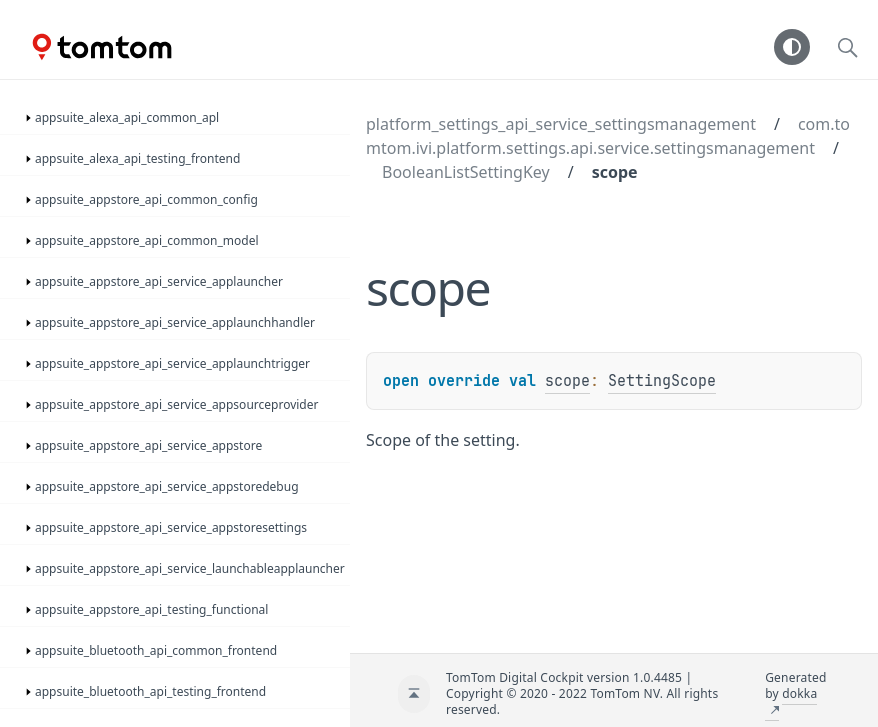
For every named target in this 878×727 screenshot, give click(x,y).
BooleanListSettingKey (466, 172)
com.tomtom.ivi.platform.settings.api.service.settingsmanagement (608, 136)
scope (615, 172)
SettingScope (662, 381)
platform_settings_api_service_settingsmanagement (561, 124)
